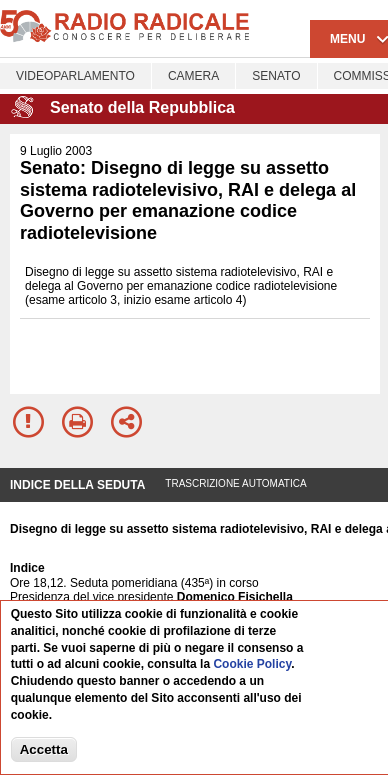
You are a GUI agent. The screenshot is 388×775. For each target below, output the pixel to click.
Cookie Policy (252, 665)
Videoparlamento (75, 76)
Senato (276, 76)
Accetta (44, 750)
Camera (193, 76)
